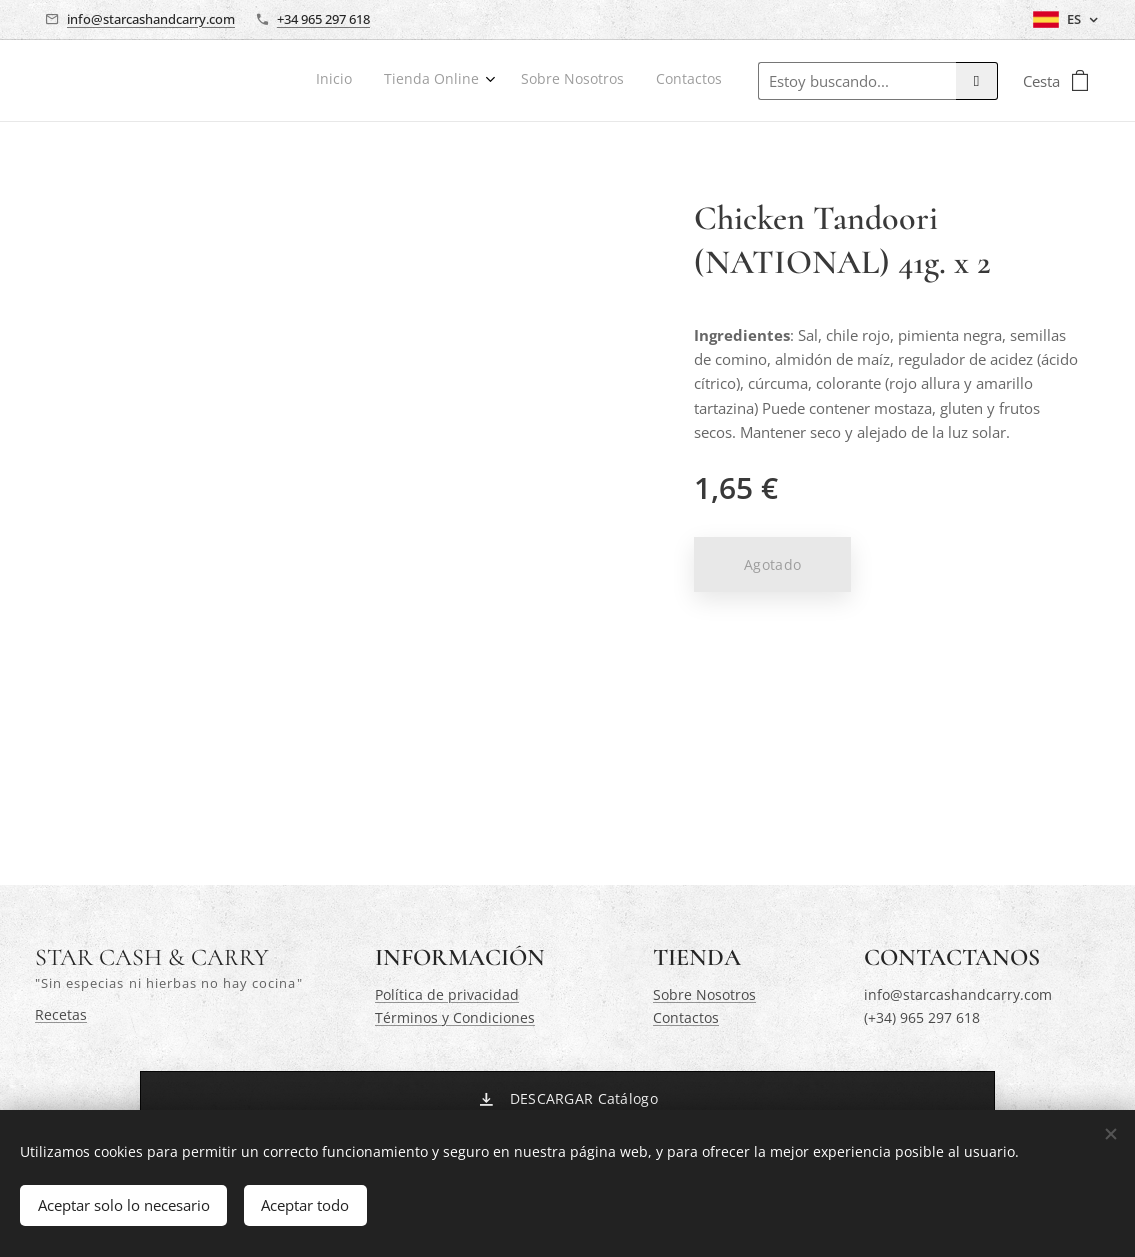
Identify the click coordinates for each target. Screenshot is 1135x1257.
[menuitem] (621, 81)
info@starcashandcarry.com (151, 19)
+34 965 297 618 (323, 19)
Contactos (686, 1017)
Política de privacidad (447, 994)
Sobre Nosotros (704, 994)
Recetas (61, 1014)
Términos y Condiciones (455, 1017)
